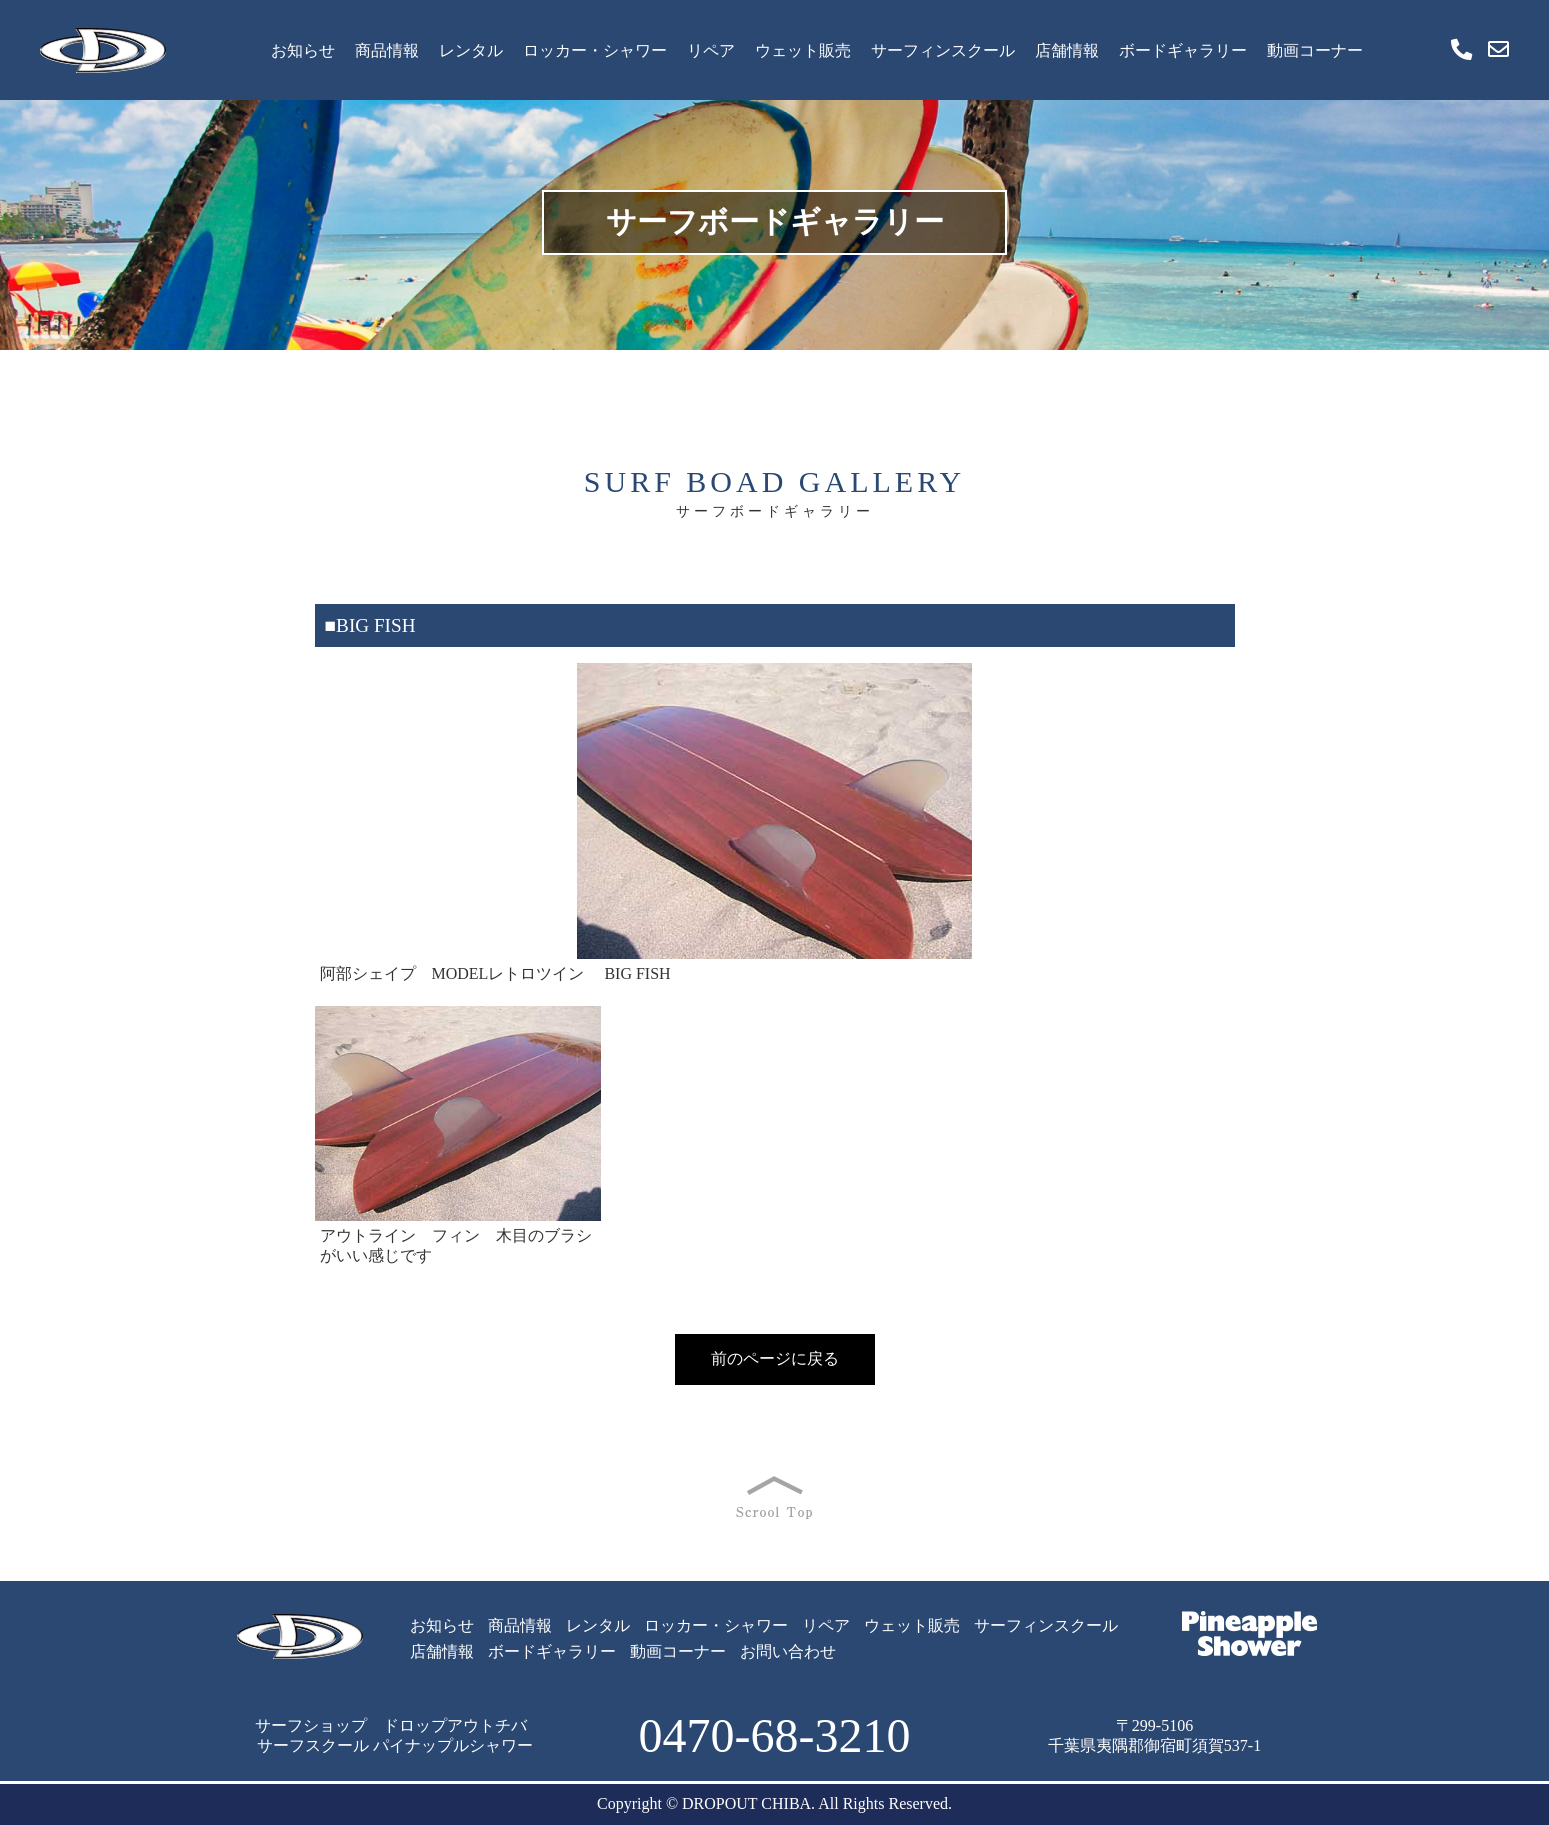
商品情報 (387, 50)
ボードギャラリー (1183, 50)
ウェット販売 (803, 50)
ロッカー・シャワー (595, 50)
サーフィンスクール (943, 50)
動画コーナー (1315, 50)
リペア (711, 50)
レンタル (471, 50)
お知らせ (303, 50)
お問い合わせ (788, 1651)
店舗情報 (1067, 50)
